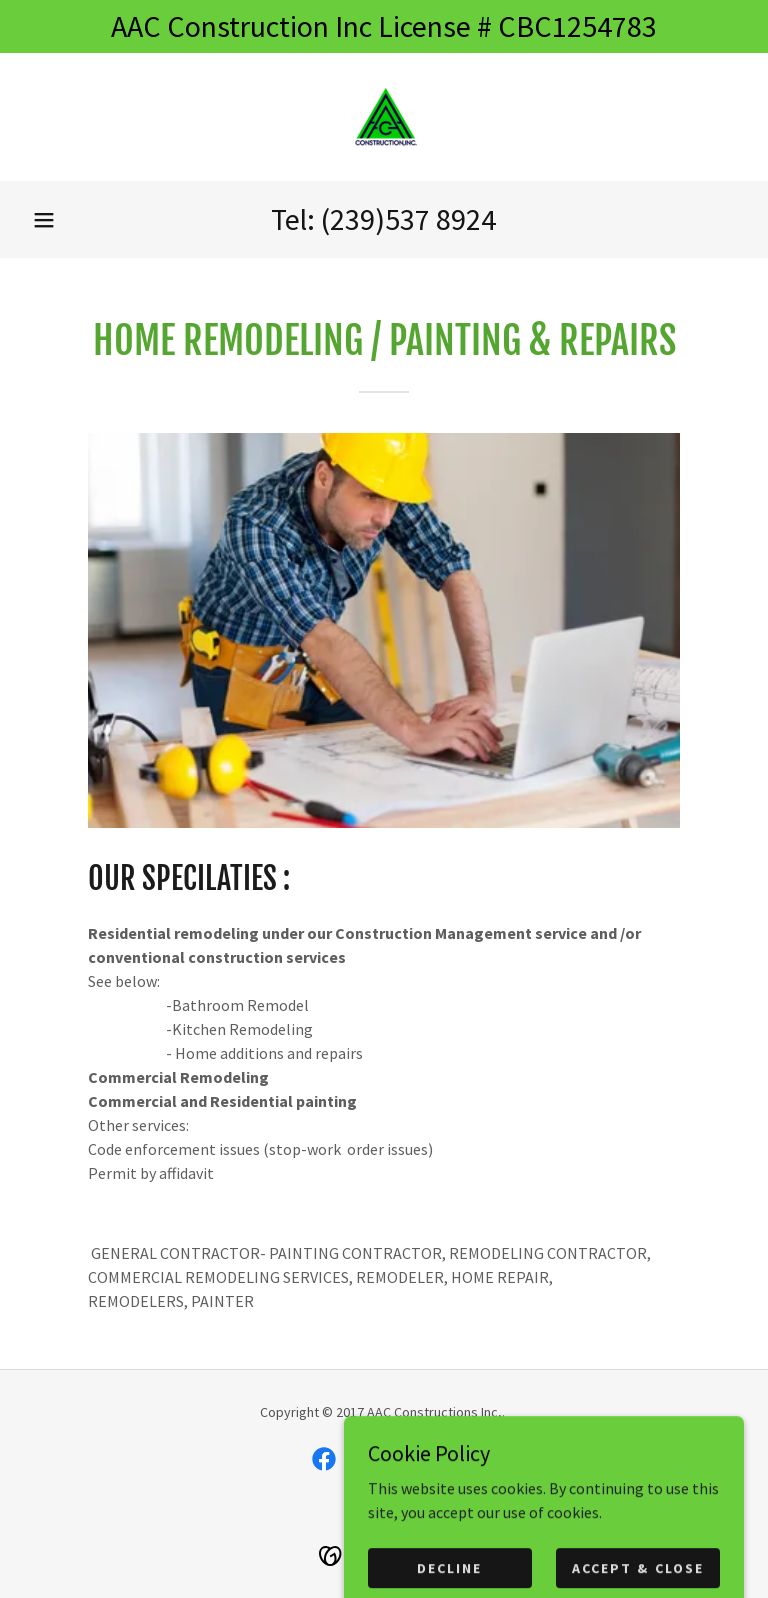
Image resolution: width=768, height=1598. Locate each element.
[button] (44, 220)
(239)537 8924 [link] (408, 219)
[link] (384, 117)
